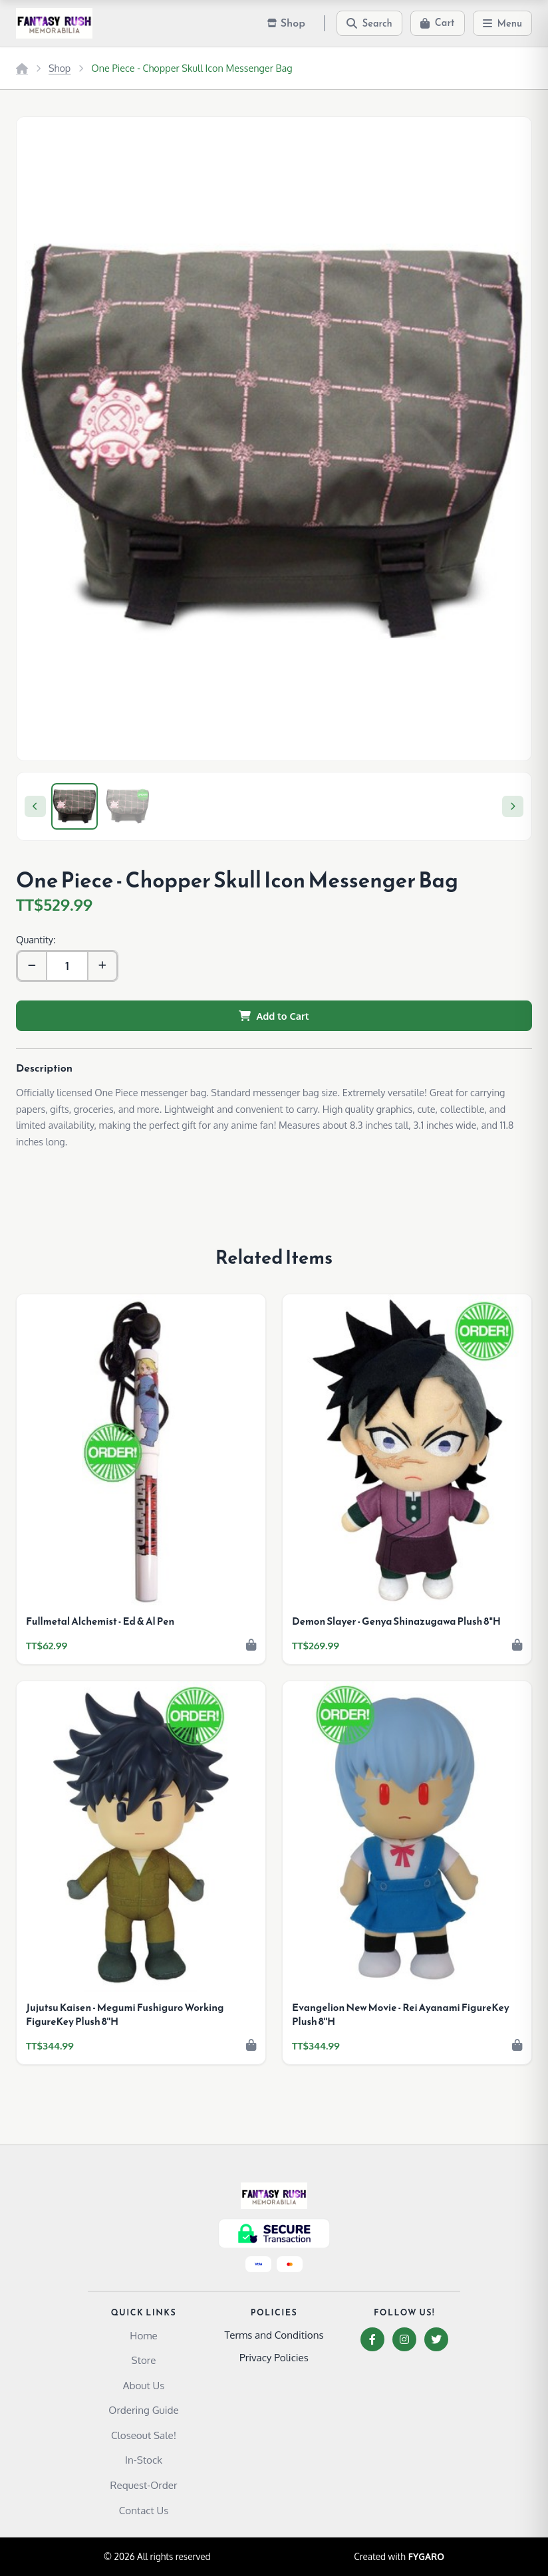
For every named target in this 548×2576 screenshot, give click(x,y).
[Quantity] (67, 966)
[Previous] (35, 806)
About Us (144, 2385)
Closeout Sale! (143, 2435)
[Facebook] (372, 2339)
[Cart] (437, 23)
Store (144, 2360)
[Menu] (503, 23)
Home (143, 2335)
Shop (59, 68)
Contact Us (144, 2510)
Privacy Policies (274, 2357)
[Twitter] (436, 2339)
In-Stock (143, 2459)
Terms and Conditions (273, 2334)
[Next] (512, 806)
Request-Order (144, 2485)
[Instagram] (404, 2339)
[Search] (369, 23)
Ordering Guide (143, 2409)
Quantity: (35, 939)
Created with (399, 2556)
